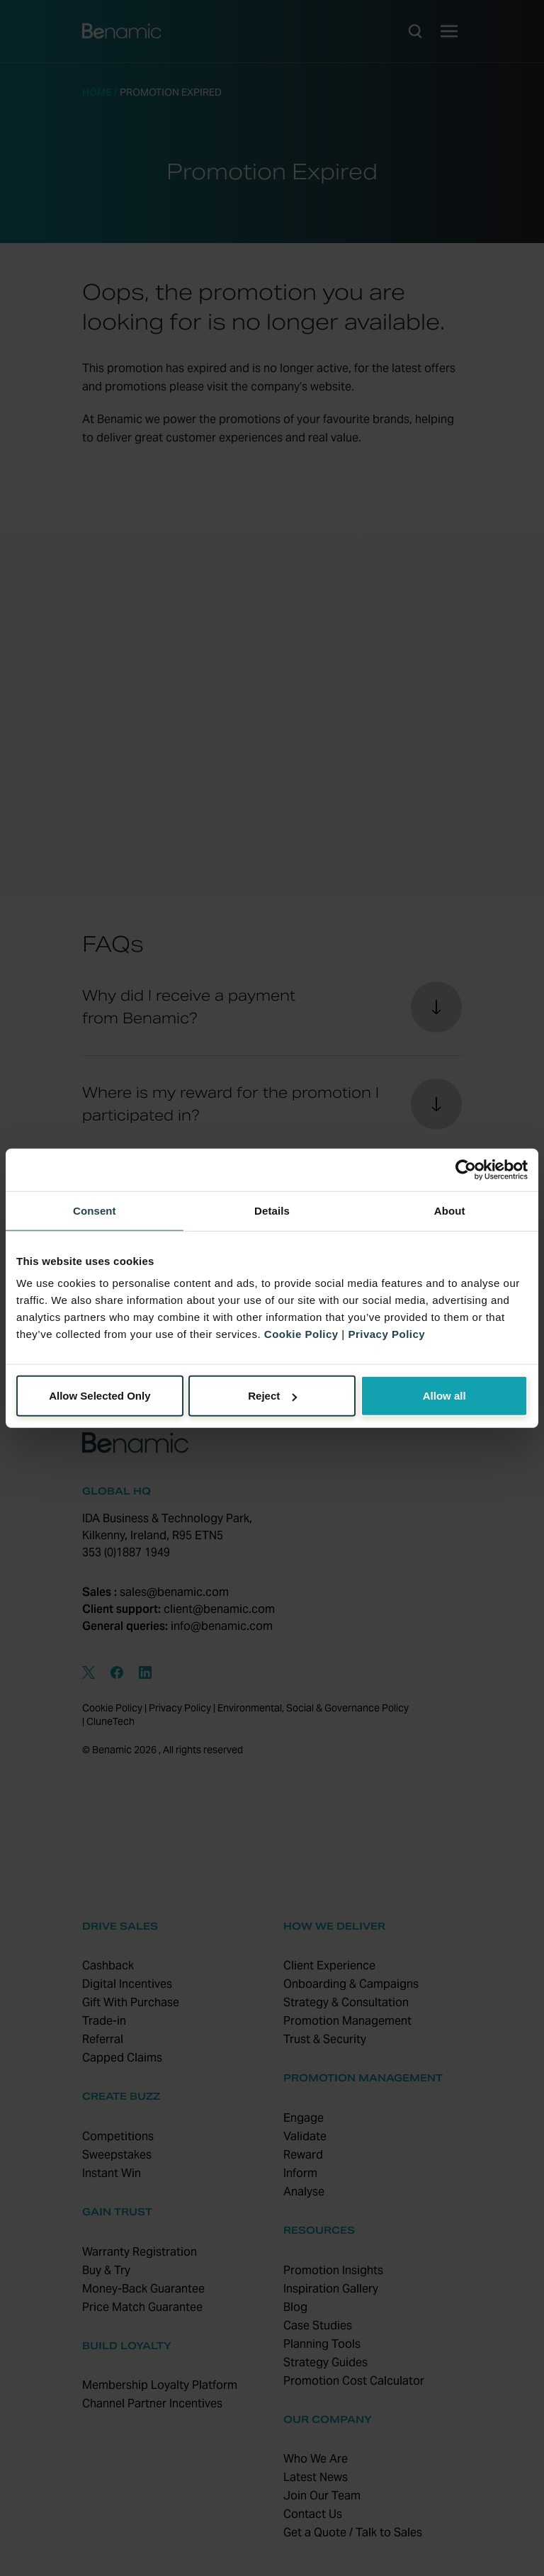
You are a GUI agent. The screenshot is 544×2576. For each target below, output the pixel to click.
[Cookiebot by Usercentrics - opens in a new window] (466, 1169)
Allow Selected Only (99, 1396)
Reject (272, 1396)
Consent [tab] (94, 1210)
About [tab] (449, 1210)
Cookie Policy (301, 1334)
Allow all (444, 1396)
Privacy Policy (386, 1334)
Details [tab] (272, 1210)
